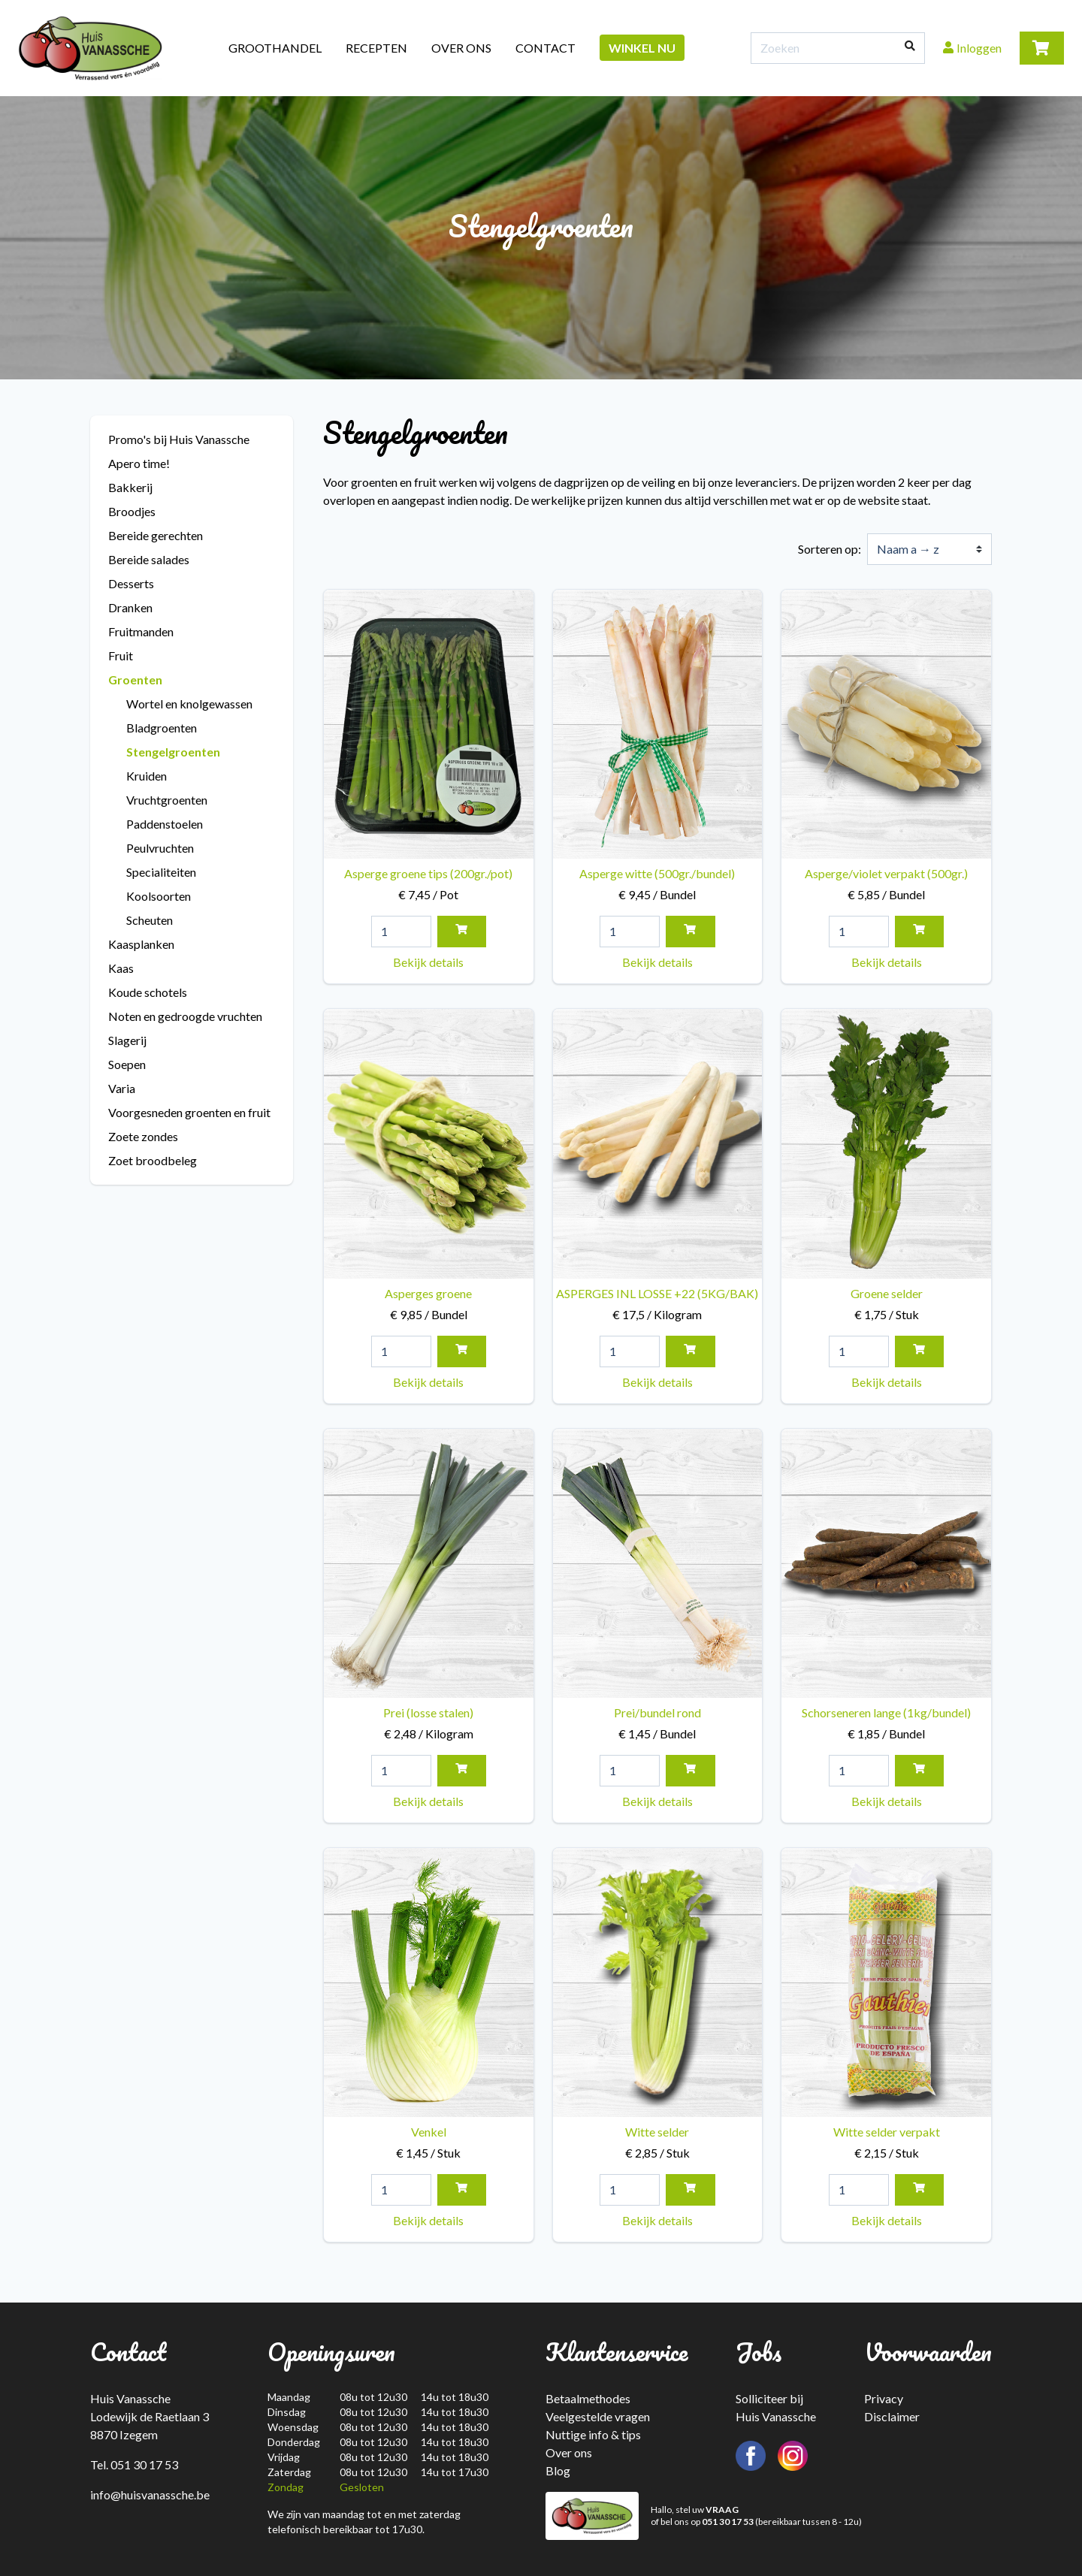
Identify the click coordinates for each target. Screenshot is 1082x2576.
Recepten (376, 48)
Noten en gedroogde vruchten (185, 1016)
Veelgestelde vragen (598, 2416)
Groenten (135, 679)
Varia (121, 1088)
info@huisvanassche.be (150, 2494)
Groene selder (886, 1166)
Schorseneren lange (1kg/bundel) (886, 1586)
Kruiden (146, 776)
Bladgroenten (161, 727)
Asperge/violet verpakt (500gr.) (886, 747)
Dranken (130, 607)
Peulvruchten (160, 848)
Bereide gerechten (155, 535)
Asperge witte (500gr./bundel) (658, 747)
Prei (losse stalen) (428, 1586)
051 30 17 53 (728, 2521)
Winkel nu (642, 48)
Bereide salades (148, 559)
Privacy (883, 2398)
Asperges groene (428, 1166)
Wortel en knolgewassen (189, 703)
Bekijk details (428, 962)
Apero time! (139, 463)
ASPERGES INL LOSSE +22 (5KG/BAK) (658, 1166)
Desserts (131, 583)
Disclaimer (892, 2416)
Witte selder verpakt (886, 2005)
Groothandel (275, 48)
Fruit (120, 655)
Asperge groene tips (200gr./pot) (428, 747)
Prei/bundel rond (658, 1586)
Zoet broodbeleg (152, 1160)
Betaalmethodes (588, 2398)
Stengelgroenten (173, 751)
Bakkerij (130, 487)
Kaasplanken (141, 944)
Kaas (121, 968)
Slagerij (127, 1040)
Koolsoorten (158, 896)
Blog (558, 2470)
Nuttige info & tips (593, 2434)
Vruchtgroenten (166, 800)
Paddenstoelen (164, 824)
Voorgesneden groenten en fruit (189, 1112)
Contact (545, 48)
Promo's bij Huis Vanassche (178, 439)
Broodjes (132, 511)
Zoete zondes (143, 1136)
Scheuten (149, 920)
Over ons (461, 48)
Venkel (428, 2005)
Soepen (127, 1064)
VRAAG (722, 2509)
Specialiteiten (161, 872)
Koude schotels (147, 992)
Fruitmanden (141, 631)
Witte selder (658, 2005)
